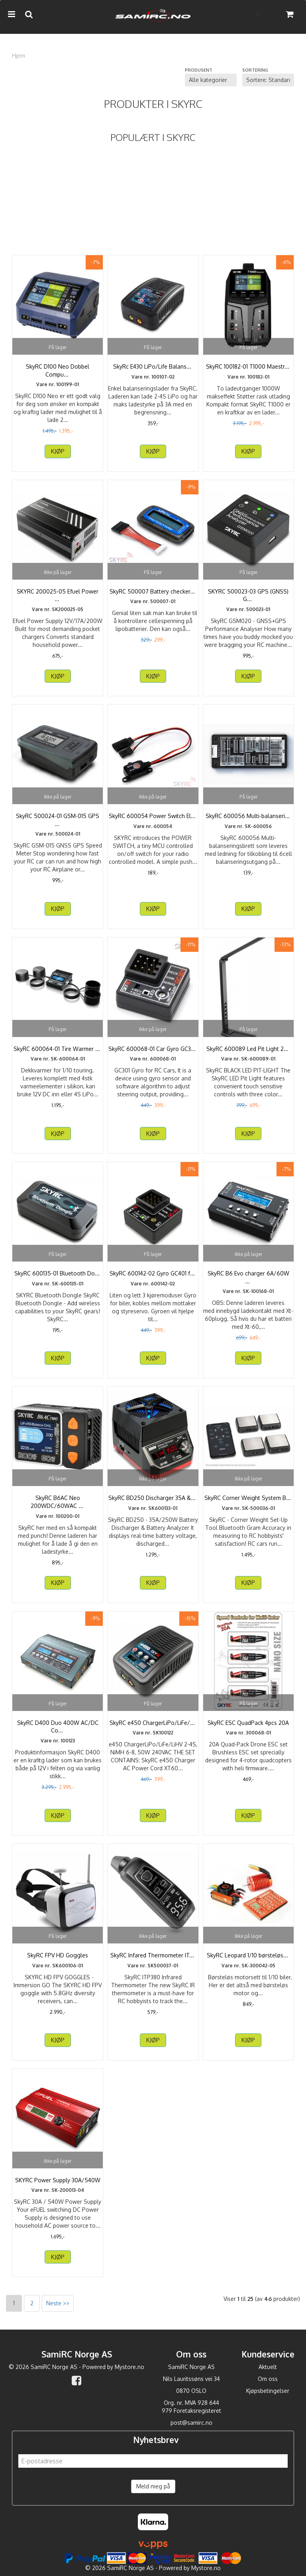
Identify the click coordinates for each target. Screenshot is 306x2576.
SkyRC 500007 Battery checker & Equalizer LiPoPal (153, 595)
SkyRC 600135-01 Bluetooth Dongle (57, 1277)
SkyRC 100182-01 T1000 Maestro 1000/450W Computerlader (248, 370)
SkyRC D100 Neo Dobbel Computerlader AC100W (57, 370)
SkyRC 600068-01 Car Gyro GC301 (153, 1048)
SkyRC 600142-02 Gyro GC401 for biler (153, 1277)
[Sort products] (268, 80)
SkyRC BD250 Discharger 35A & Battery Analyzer (153, 1501)
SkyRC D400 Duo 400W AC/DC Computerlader (57, 1726)
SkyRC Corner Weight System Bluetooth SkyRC (248, 1501)
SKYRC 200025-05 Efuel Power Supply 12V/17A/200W (57, 595)
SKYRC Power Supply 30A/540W (57, 2180)
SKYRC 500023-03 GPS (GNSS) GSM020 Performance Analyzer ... (248, 595)
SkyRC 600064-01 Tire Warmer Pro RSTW (58, 1052)
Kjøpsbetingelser (267, 2390)
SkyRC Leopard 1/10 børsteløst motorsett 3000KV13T (248, 1959)
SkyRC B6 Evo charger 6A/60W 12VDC (248, 1277)
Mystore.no (129, 2366)
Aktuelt (268, 2366)
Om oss (268, 2378)
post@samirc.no (191, 2422)
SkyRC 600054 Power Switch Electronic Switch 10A (153, 819)
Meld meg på (153, 2486)
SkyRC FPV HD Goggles (57, 1955)
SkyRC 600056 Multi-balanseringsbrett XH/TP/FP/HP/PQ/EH (248, 823)
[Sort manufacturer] (211, 80)
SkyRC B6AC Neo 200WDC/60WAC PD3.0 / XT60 (57, 1501)
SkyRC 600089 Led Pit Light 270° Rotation (248, 1052)
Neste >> (57, 2303)
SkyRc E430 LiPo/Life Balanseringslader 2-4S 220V (153, 370)
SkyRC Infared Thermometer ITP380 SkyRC (152, 1959)
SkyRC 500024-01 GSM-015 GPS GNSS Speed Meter (57, 819)
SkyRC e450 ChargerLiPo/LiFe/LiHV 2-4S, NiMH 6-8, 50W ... (152, 1730)
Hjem (18, 55)
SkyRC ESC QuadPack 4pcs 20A (248, 1722)
